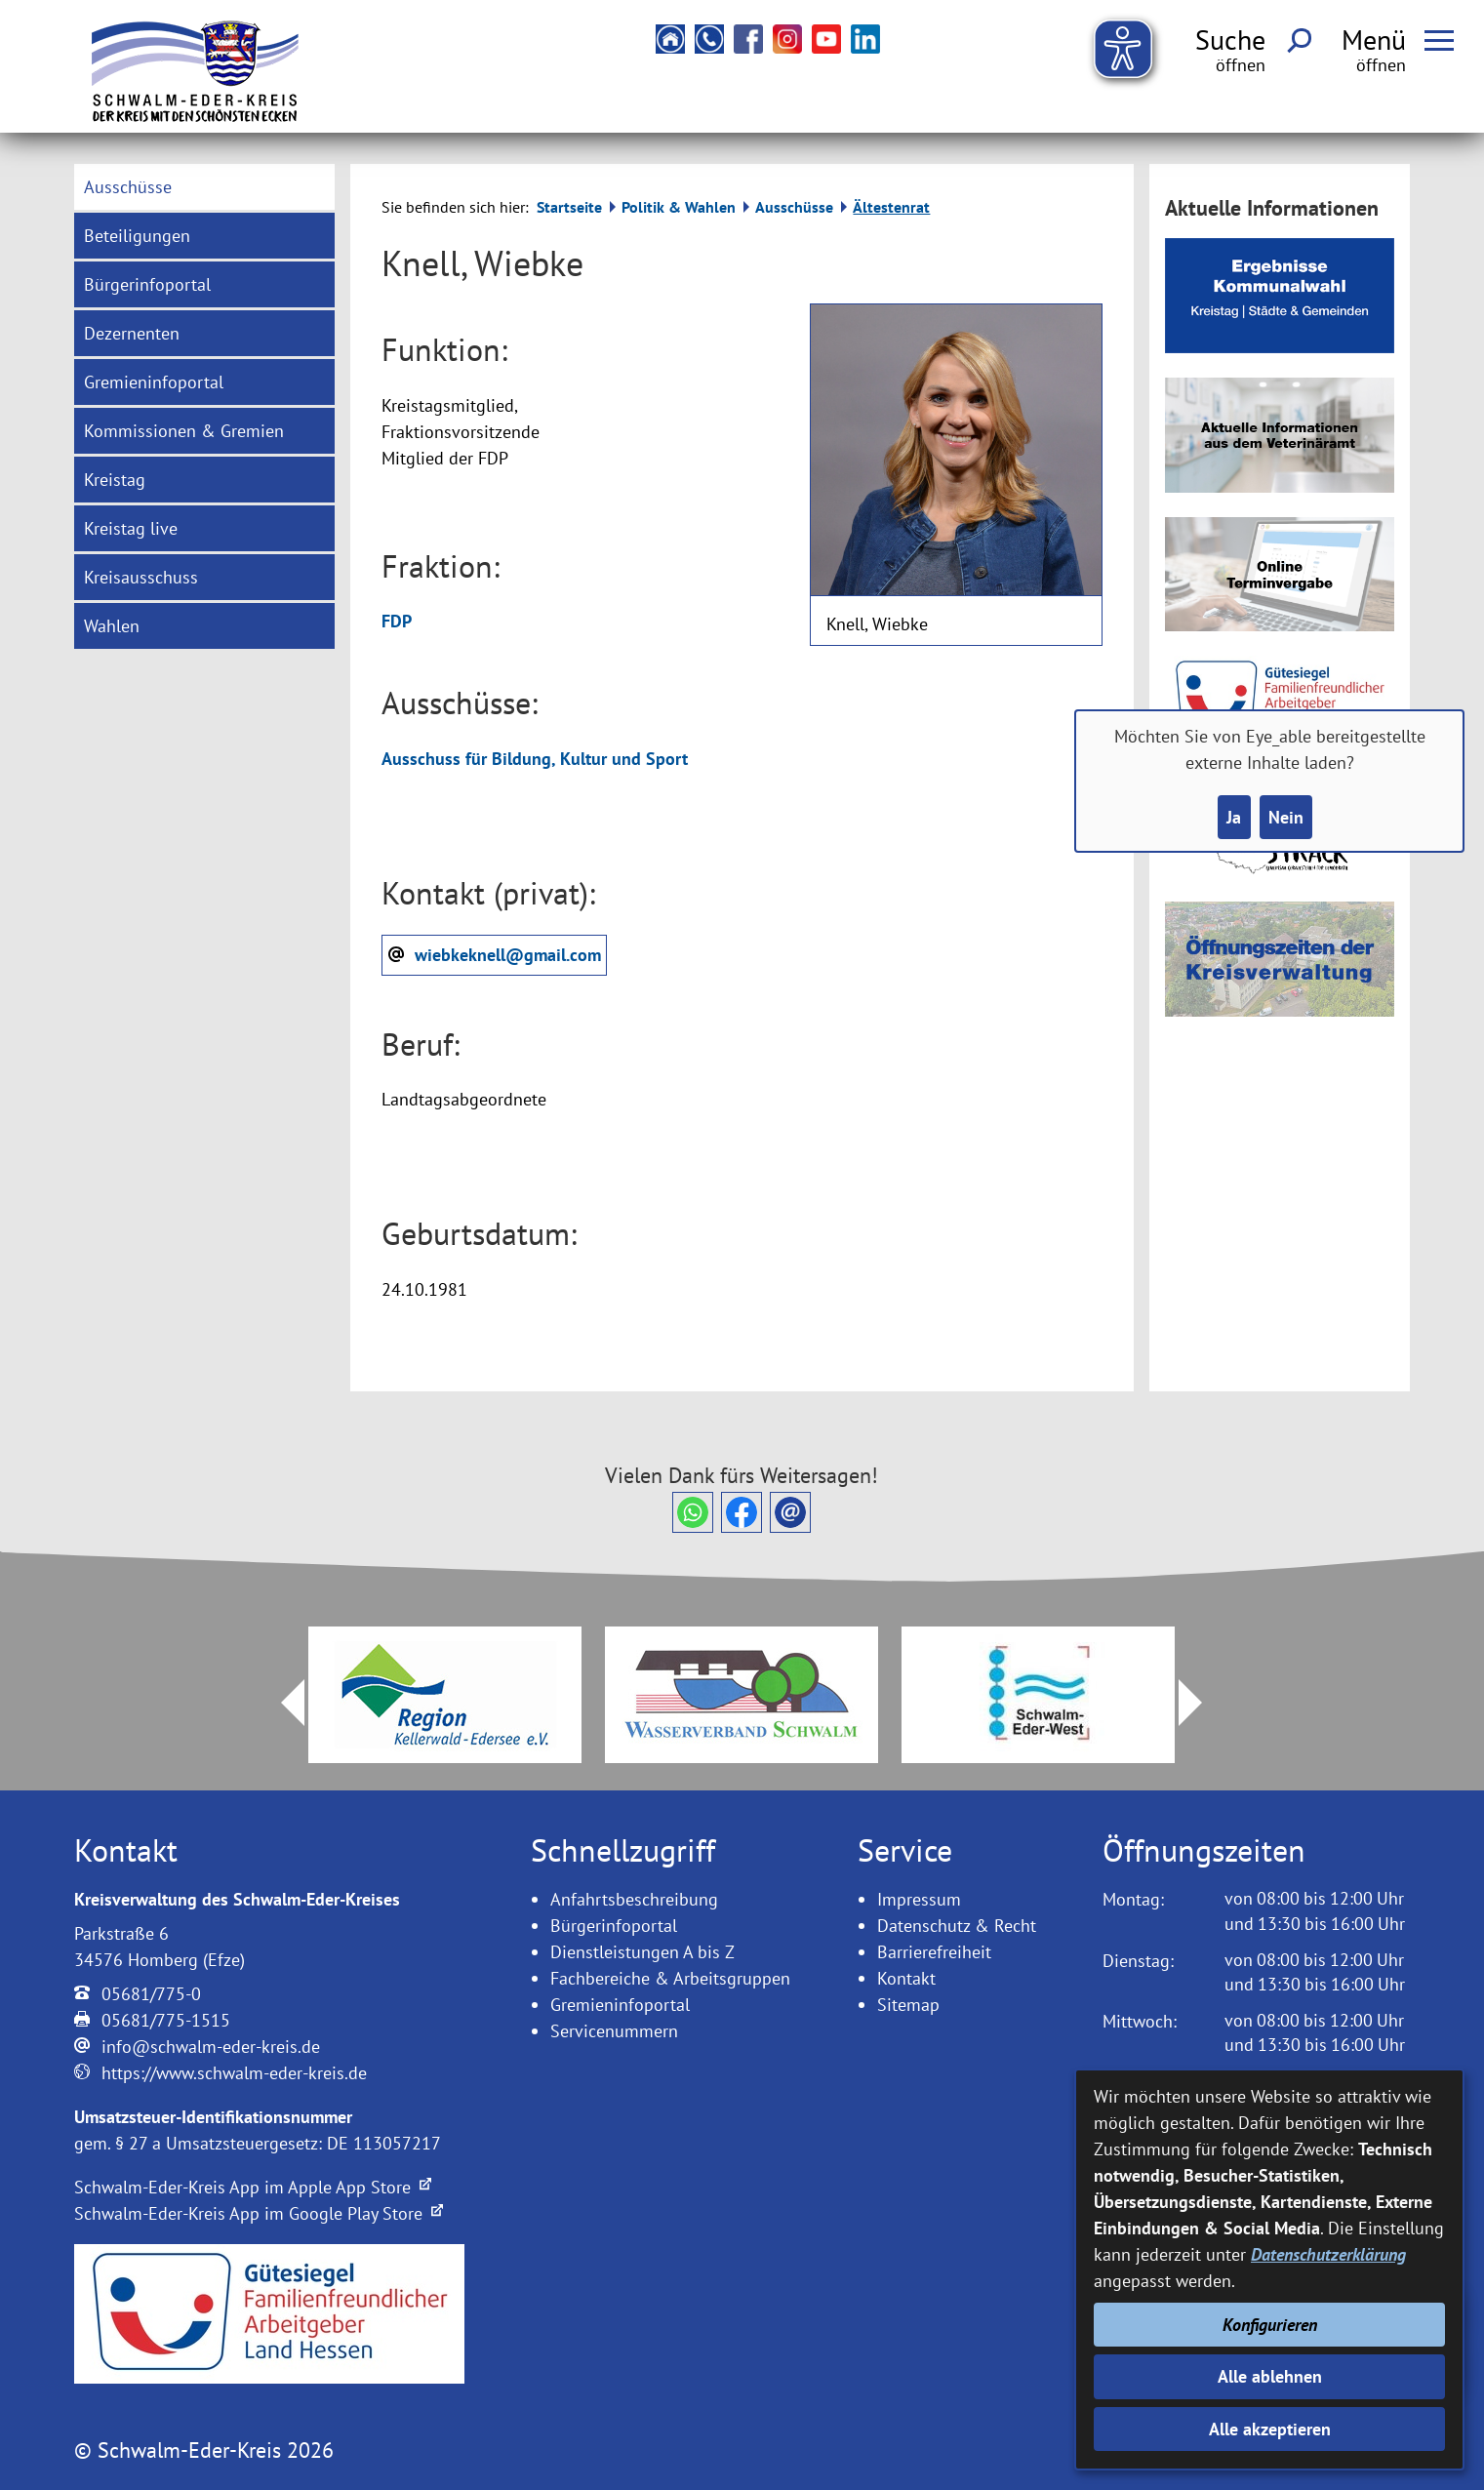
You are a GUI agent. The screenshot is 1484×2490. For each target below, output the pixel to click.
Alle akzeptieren (1270, 2429)
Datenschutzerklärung (1328, 2254)
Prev (281, 1702)
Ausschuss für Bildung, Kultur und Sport (534, 758)
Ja (1233, 817)
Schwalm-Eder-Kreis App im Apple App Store (252, 2187)
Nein (1286, 817)
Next (1202, 1702)
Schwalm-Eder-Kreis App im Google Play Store (258, 2213)
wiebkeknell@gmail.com (508, 955)
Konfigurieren (1270, 2324)
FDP (396, 621)
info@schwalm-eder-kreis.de (210, 2046)
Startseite (569, 207)
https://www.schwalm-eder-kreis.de (234, 2073)
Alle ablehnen (1270, 2376)
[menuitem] (204, 187)
